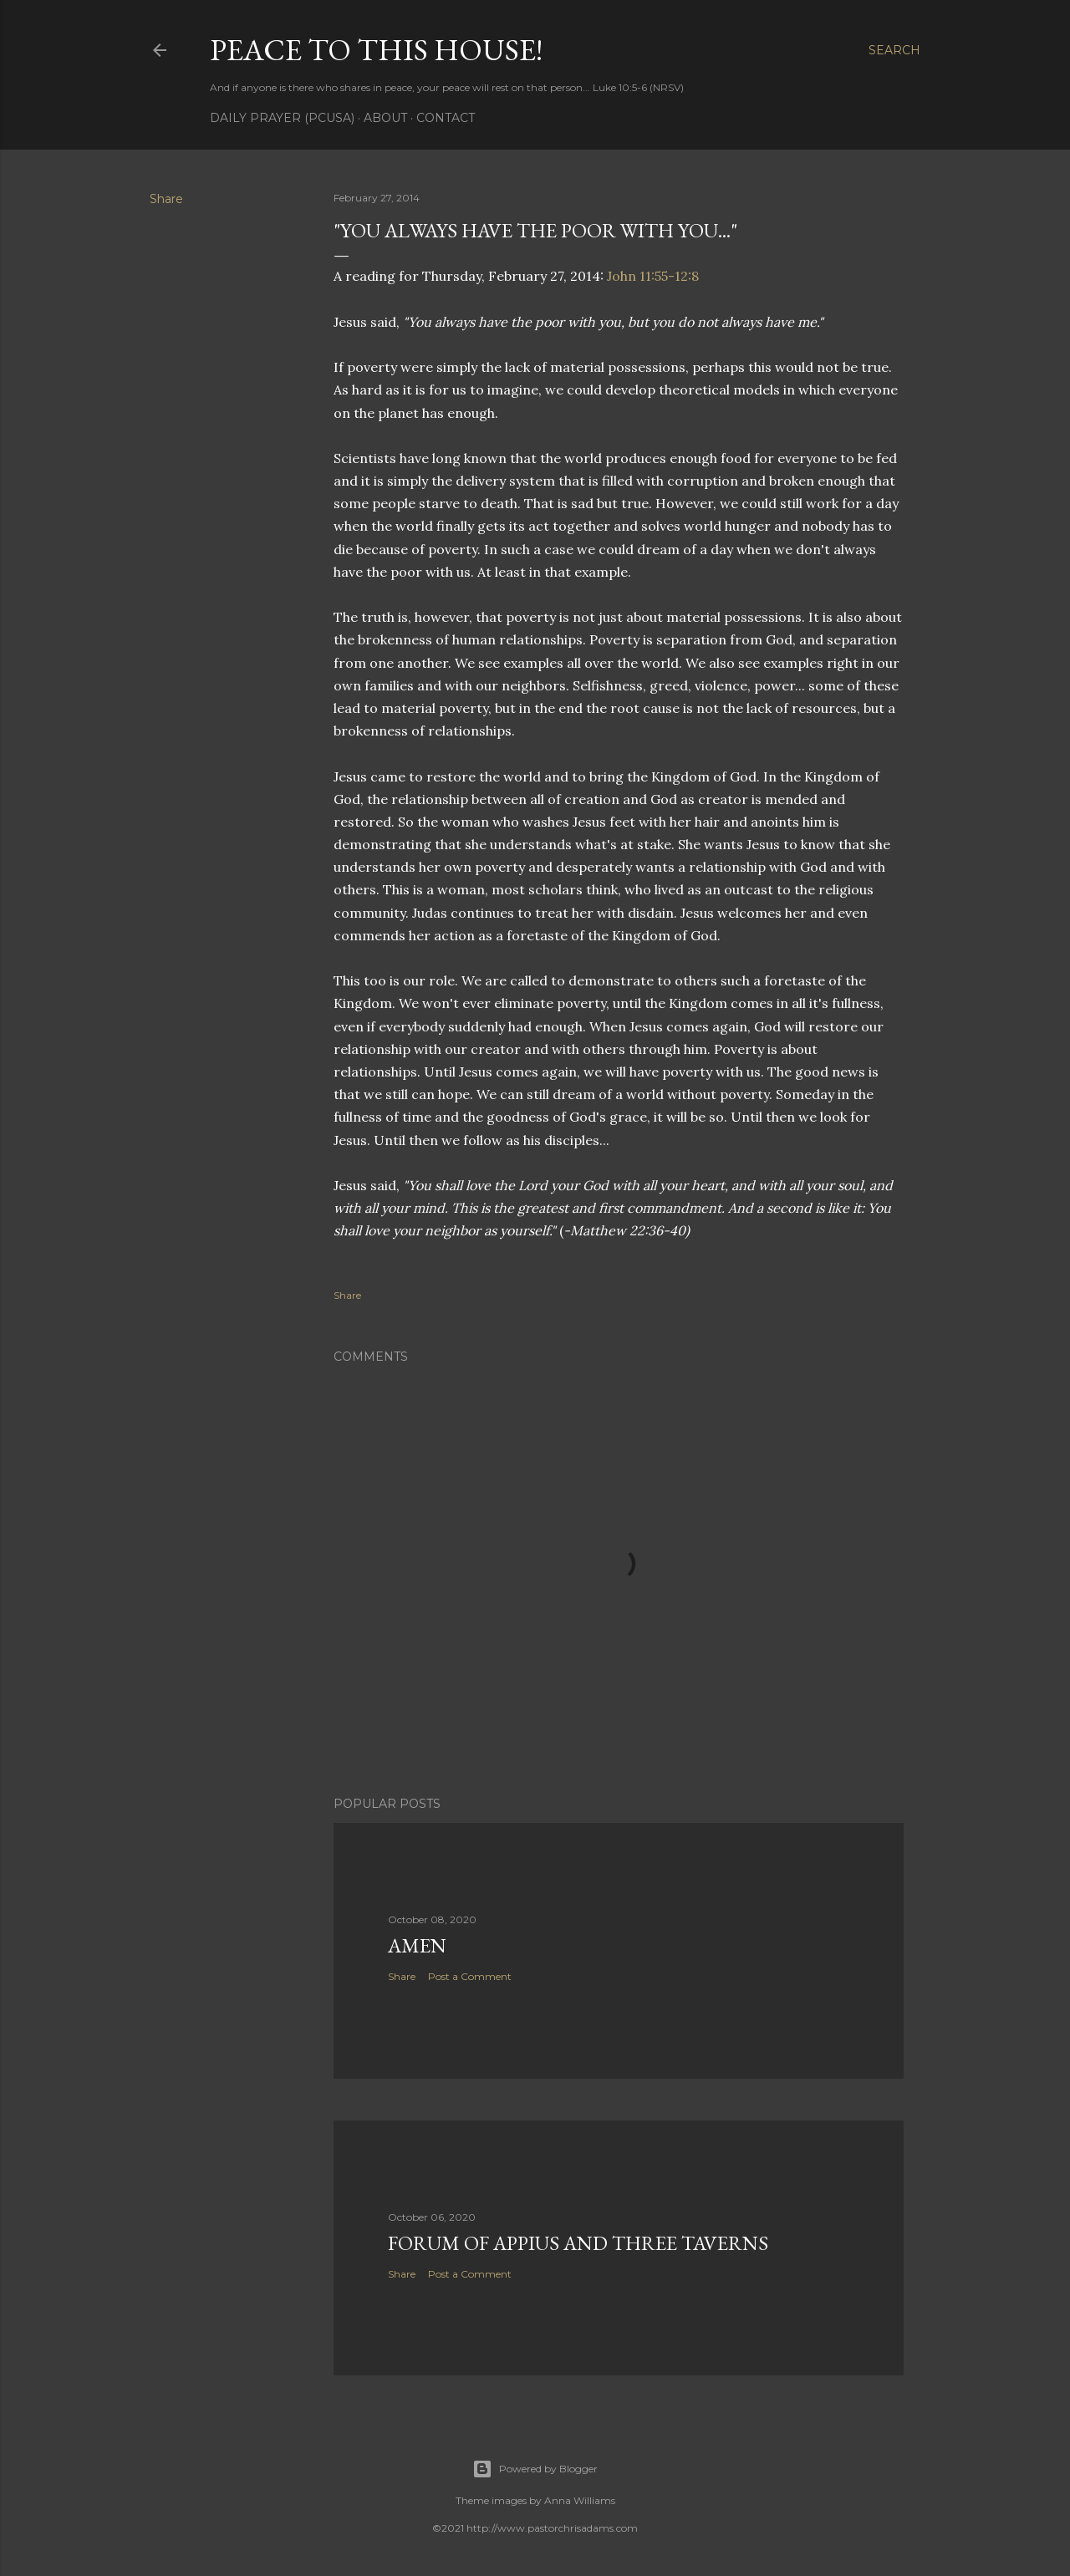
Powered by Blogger (535, 2469)
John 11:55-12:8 (653, 275)
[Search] (894, 50)
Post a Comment (470, 1976)
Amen (417, 1945)
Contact (445, 117)
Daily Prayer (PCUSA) (282, 117)
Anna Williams (579, 2500)
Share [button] (166, 198)
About (385, 117)
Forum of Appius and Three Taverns (578, 2243)
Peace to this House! (376, 49)
